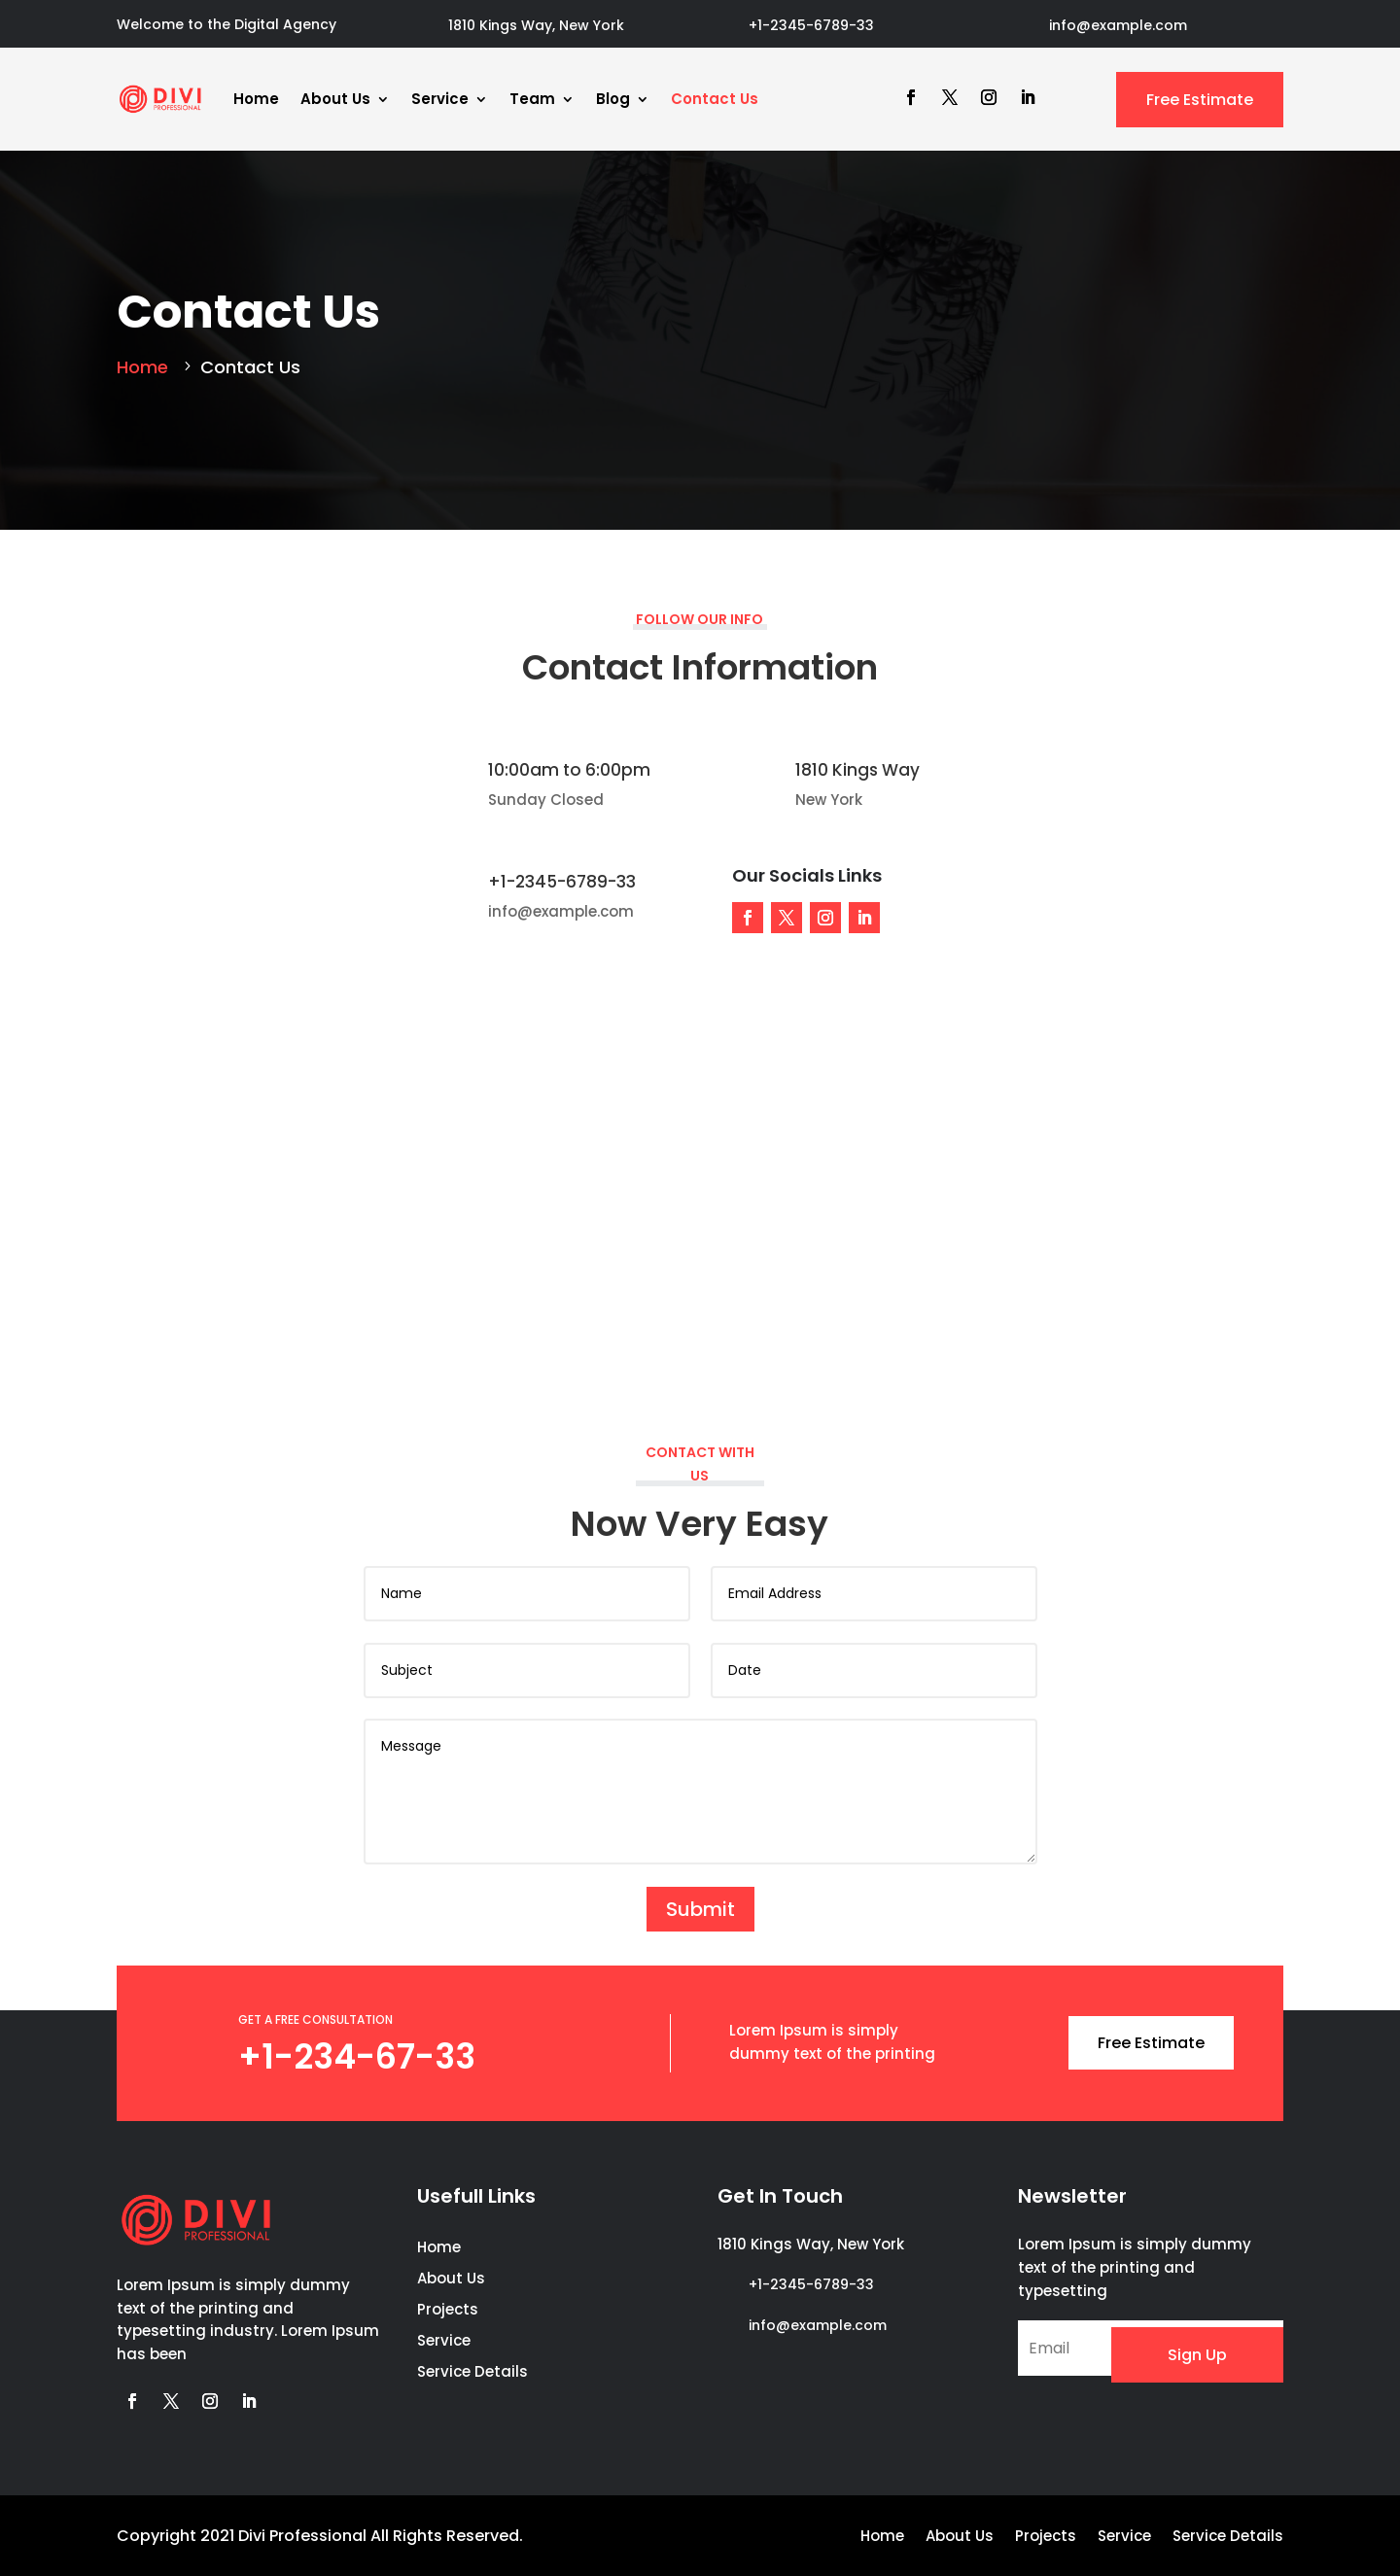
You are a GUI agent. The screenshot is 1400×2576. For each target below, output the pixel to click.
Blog (613, 98)
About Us (335, 98)
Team (532, 98)
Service (440, 98)
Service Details (472, 2371)
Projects (447, 2309)
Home (256, 98)
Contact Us (714, 98)
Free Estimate (1199, 99)
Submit (700, 1907)
